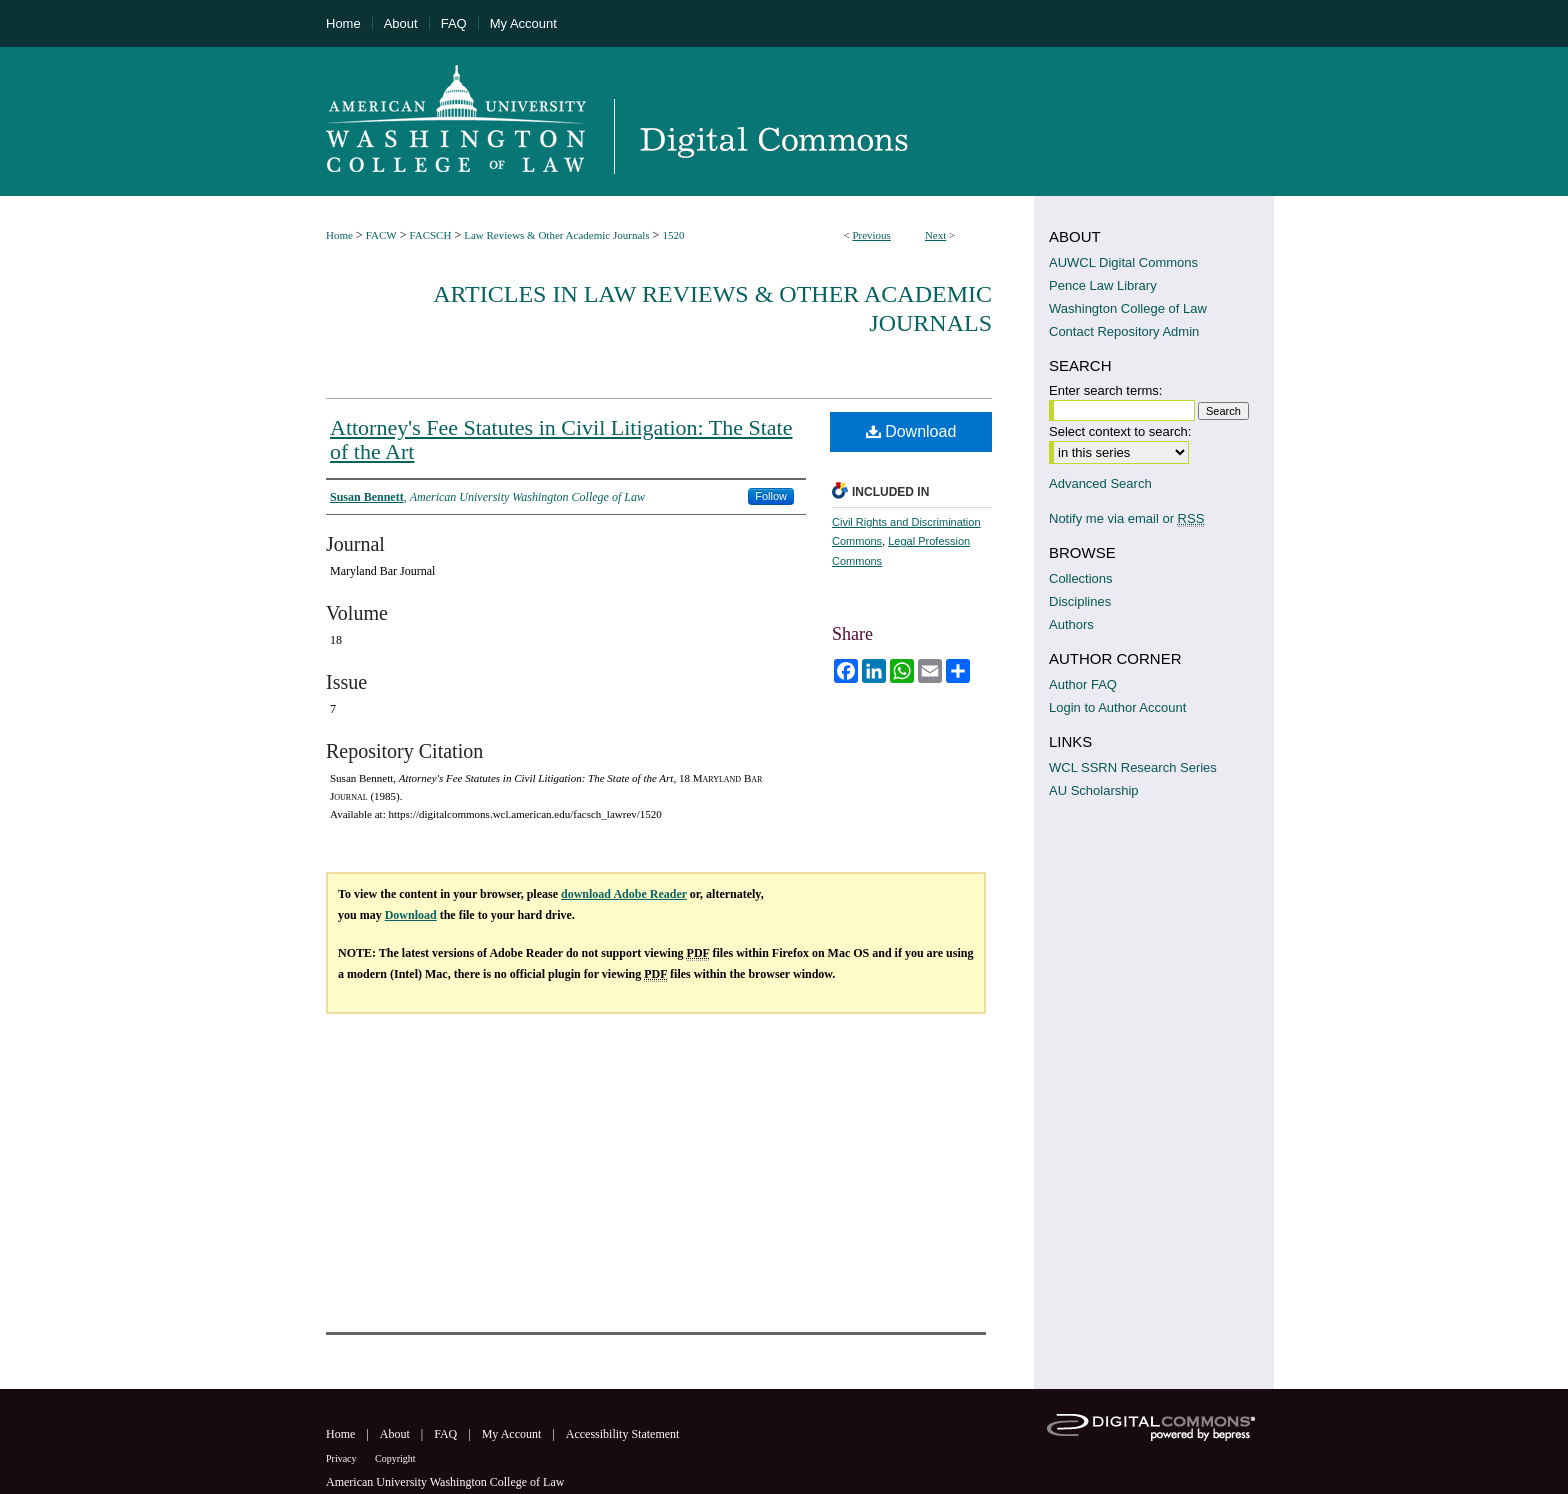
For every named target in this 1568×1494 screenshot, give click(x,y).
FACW (381, 235)
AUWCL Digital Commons (1123, 262)
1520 (673, 235)
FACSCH (430, 235)
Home (339, 235)
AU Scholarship (1094, 790)
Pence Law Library (1103, 285)
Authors (1071, 624)
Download (911, 431)
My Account (513, 1434)
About (396, 1434)
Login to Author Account (1117, 707)
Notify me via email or (1126, 518)
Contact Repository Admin (1124, 331)
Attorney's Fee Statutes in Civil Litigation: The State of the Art (561, 439)
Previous (871, 235)
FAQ (447, 1434)
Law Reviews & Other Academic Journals (556, 235)
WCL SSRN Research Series (1133, 767)
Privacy (342, 1458)
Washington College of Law (1128, 308)
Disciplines (1080, 601)
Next (935, 235)
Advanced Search (1100, 483)
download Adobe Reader (624, 894)
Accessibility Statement (623, 1434)
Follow (771, 496)
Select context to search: (1120, 431)
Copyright (395, 1458)
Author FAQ (1083, 684)
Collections (1081, 578)
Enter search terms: (1105, 390)
